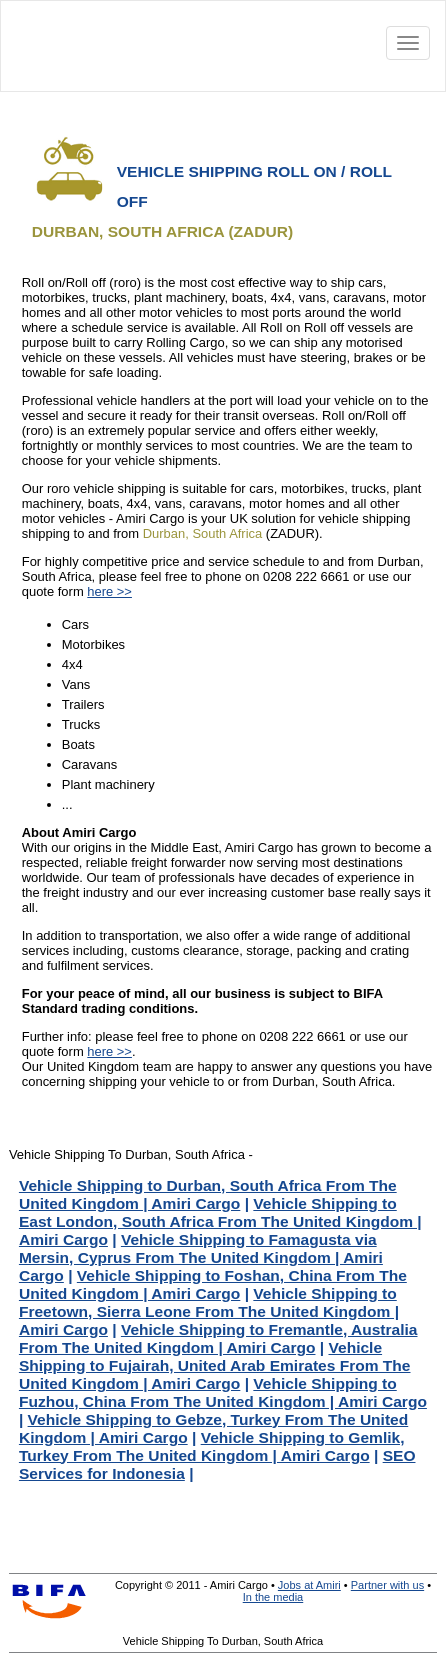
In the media (273, 1597)
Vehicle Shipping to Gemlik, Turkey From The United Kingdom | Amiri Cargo (212, 1446)
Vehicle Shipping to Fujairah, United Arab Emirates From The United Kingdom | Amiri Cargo (215, 1365)
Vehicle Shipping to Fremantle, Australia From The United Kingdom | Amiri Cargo (218, 1338)
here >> (109, 591)
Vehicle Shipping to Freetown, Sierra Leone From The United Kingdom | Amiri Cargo (209, 1311)
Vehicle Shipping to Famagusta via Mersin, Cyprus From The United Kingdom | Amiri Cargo (201, 1257)
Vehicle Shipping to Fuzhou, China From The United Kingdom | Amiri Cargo (223, 1392)
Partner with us (387, 1585)
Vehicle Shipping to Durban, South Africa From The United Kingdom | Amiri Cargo (208, 1194)
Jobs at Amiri (309, 1585)
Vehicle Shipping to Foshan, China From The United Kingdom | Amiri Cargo (213, 1284)
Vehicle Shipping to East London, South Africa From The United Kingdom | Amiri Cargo (220, 1221)
